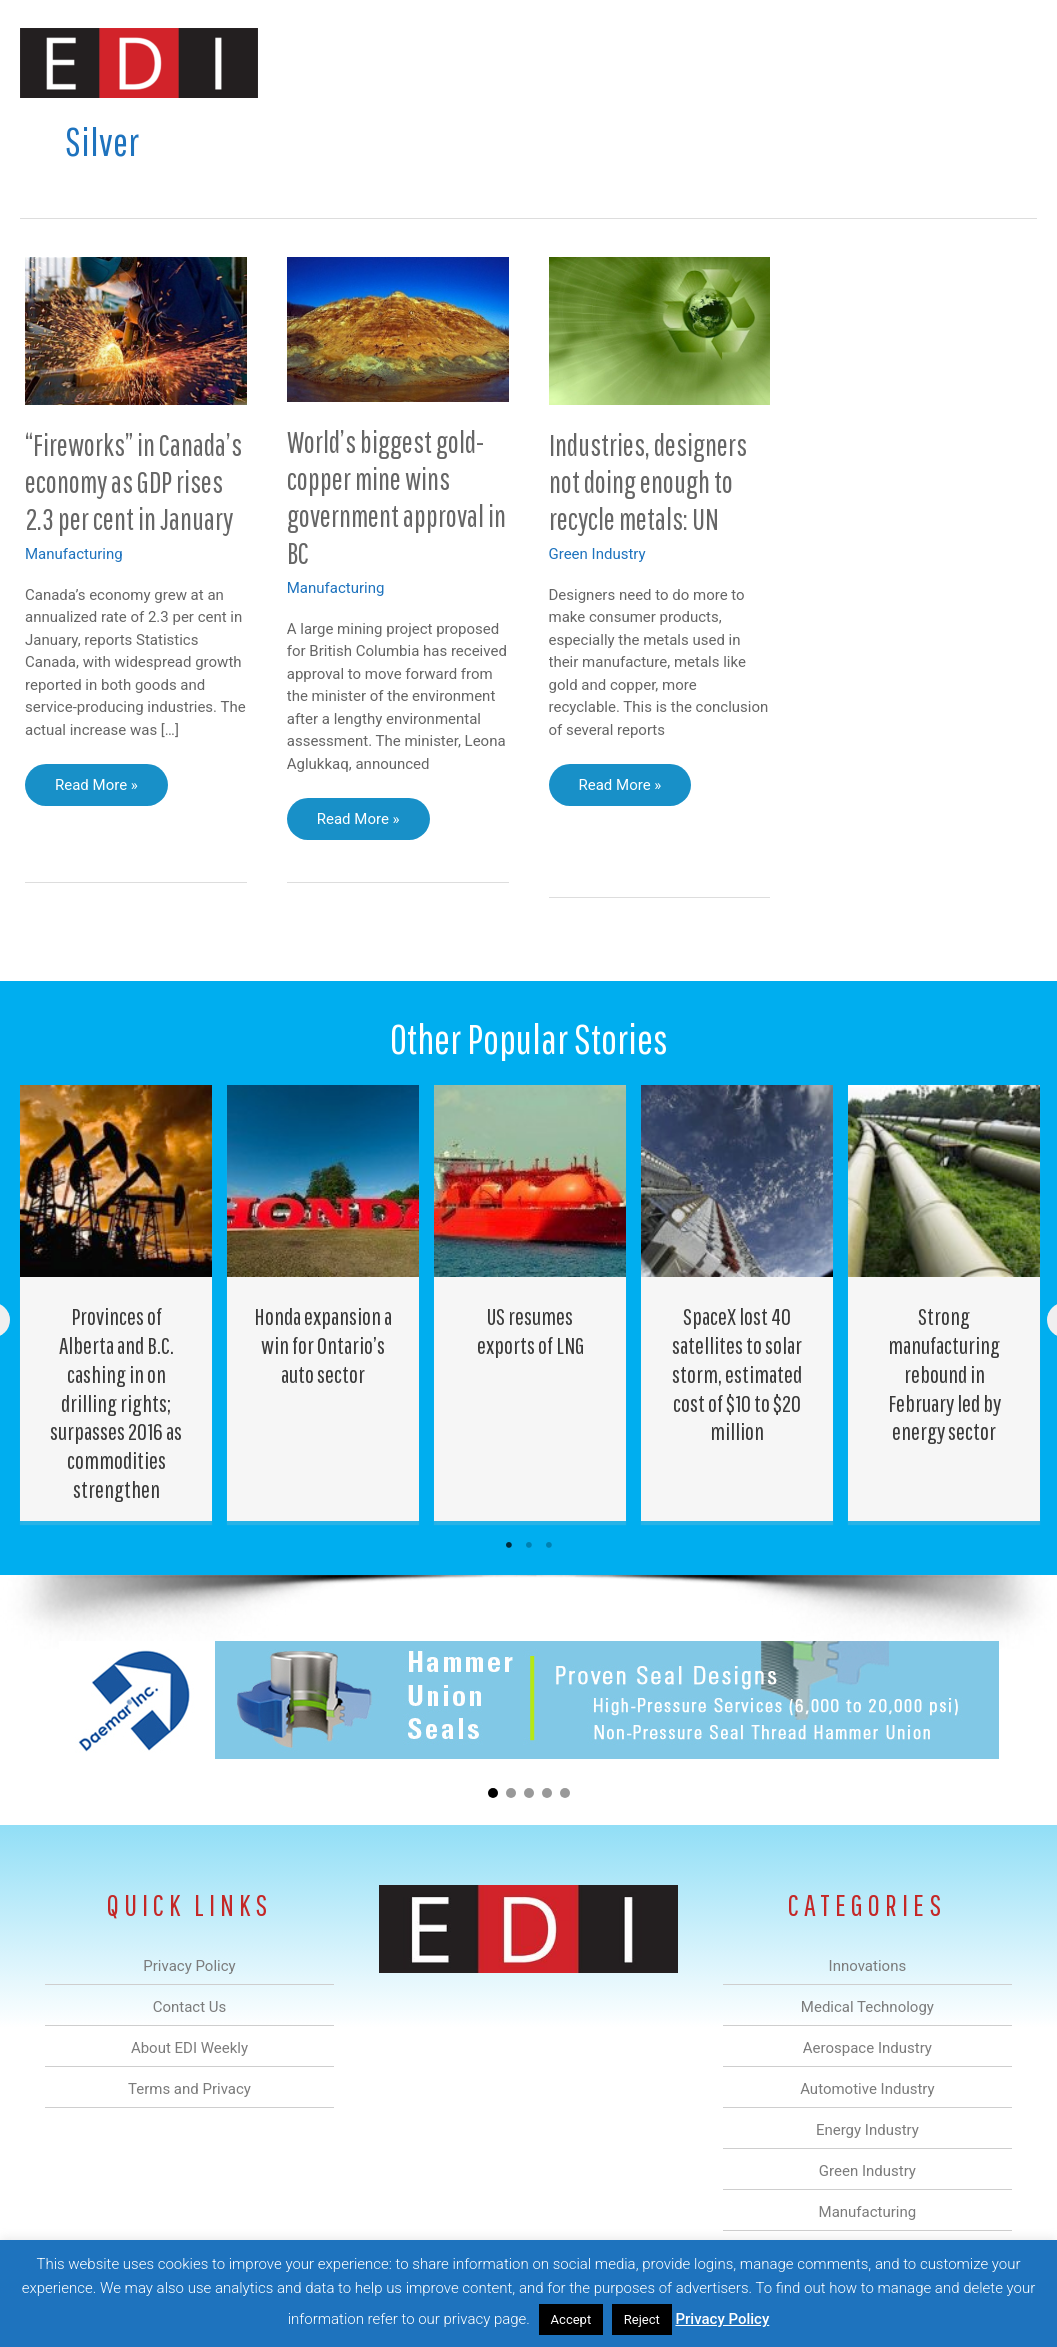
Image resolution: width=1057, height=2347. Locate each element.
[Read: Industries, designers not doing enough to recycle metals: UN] (660, 330)
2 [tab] (529, 1545)
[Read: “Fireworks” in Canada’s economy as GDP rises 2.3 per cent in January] (136, 330)
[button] (1005, 133)
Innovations (202, 133)
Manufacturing (754, 133)
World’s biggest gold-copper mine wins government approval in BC (396, 497)
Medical (295, 133)
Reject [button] (642, 2319)
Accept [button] (571, 2319)
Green (656, 133)
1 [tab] (509, 1545)
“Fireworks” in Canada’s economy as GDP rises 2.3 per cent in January (133, 481)
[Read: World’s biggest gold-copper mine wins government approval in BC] (398, 328)
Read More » (96, 790)
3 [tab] (549, 1545)
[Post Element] (116, 1303)
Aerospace (385, 133)
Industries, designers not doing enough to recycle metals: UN (648, 481)
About (852, 133)
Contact (931, 133)
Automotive (487, 133)
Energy (580, 133)
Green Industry (597, 554)
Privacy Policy (722, 2319)
